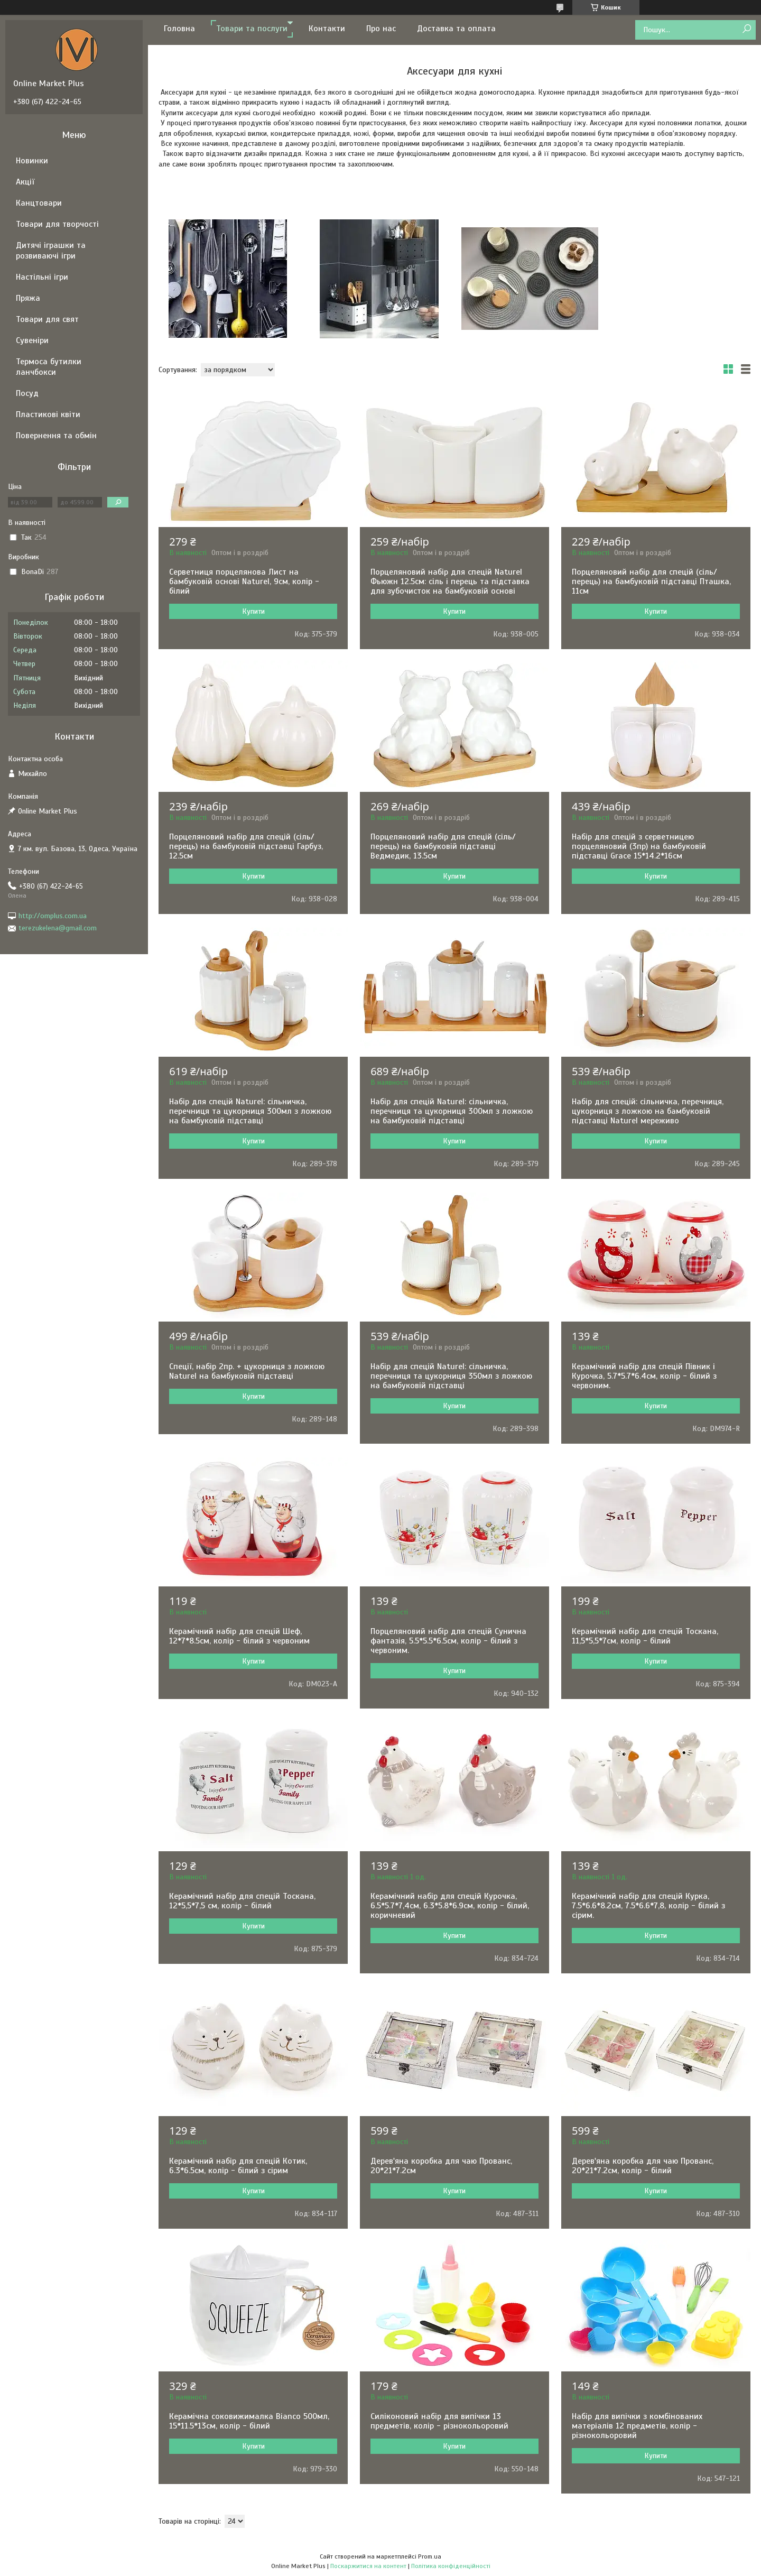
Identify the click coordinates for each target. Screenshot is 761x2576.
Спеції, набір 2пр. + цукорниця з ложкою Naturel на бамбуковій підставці (246, 1371)
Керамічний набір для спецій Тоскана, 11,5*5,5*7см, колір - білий (645, 1636)
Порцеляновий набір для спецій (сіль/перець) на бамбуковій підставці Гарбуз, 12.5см (246, 846)
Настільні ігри (42, 277)
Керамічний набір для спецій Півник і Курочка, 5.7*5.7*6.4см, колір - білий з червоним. (644, 1376)
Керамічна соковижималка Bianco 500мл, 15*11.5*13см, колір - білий (249, 2421)
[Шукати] (746, 29)
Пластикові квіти (48, 414)
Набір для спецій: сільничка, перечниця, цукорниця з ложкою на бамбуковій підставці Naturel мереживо (647, 1111)
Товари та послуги (251, 28)
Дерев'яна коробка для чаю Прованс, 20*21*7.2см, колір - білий (642, 2165)
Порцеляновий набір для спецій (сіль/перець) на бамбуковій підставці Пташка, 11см (651, 581)
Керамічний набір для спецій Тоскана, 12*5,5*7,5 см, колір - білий (242, 1900)
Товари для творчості (57, 224)
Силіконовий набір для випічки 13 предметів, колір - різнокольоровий (439, 2421)
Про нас (381, 28)
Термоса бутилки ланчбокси (48, 366)
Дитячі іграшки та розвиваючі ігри (51, 250)
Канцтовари (39, 203)
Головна (179, 28)
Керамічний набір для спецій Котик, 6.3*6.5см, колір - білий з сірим (238, 2165)
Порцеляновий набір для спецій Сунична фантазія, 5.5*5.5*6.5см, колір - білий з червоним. (448, 1641)
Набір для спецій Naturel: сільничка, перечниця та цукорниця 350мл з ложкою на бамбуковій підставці (451, 1376)
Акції (25, 182)
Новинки (32, 160)
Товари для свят (47, 319)
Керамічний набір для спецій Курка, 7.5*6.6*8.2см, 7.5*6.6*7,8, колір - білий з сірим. (648, 1905)
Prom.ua (429, 2556)
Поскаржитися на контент (368, 2566)
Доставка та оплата (456, 28)
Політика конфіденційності (450, 2566)
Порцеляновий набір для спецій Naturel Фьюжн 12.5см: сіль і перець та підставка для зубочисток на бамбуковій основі (450, 581)
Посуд (27, 393)
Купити (253, 611)
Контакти (327, 28)
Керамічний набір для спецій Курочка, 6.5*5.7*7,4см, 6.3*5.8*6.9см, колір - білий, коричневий (449, 1905)
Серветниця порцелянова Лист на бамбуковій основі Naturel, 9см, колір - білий (244, 581)
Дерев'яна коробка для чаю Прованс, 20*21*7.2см (441, 2165)
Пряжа (28, 298)
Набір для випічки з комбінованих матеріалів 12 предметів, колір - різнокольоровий (637, 2426)
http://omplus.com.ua (52, 915)
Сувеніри (32, 340)
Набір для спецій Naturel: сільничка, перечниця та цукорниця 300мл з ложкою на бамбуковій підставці (250, 1111)
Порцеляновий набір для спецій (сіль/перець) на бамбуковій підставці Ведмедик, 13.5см (443, 846)
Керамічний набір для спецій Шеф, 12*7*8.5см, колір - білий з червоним (239, 1636)
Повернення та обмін (56, 435)
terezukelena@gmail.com (57, 928)
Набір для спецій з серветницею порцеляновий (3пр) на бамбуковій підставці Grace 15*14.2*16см (639, 846)
